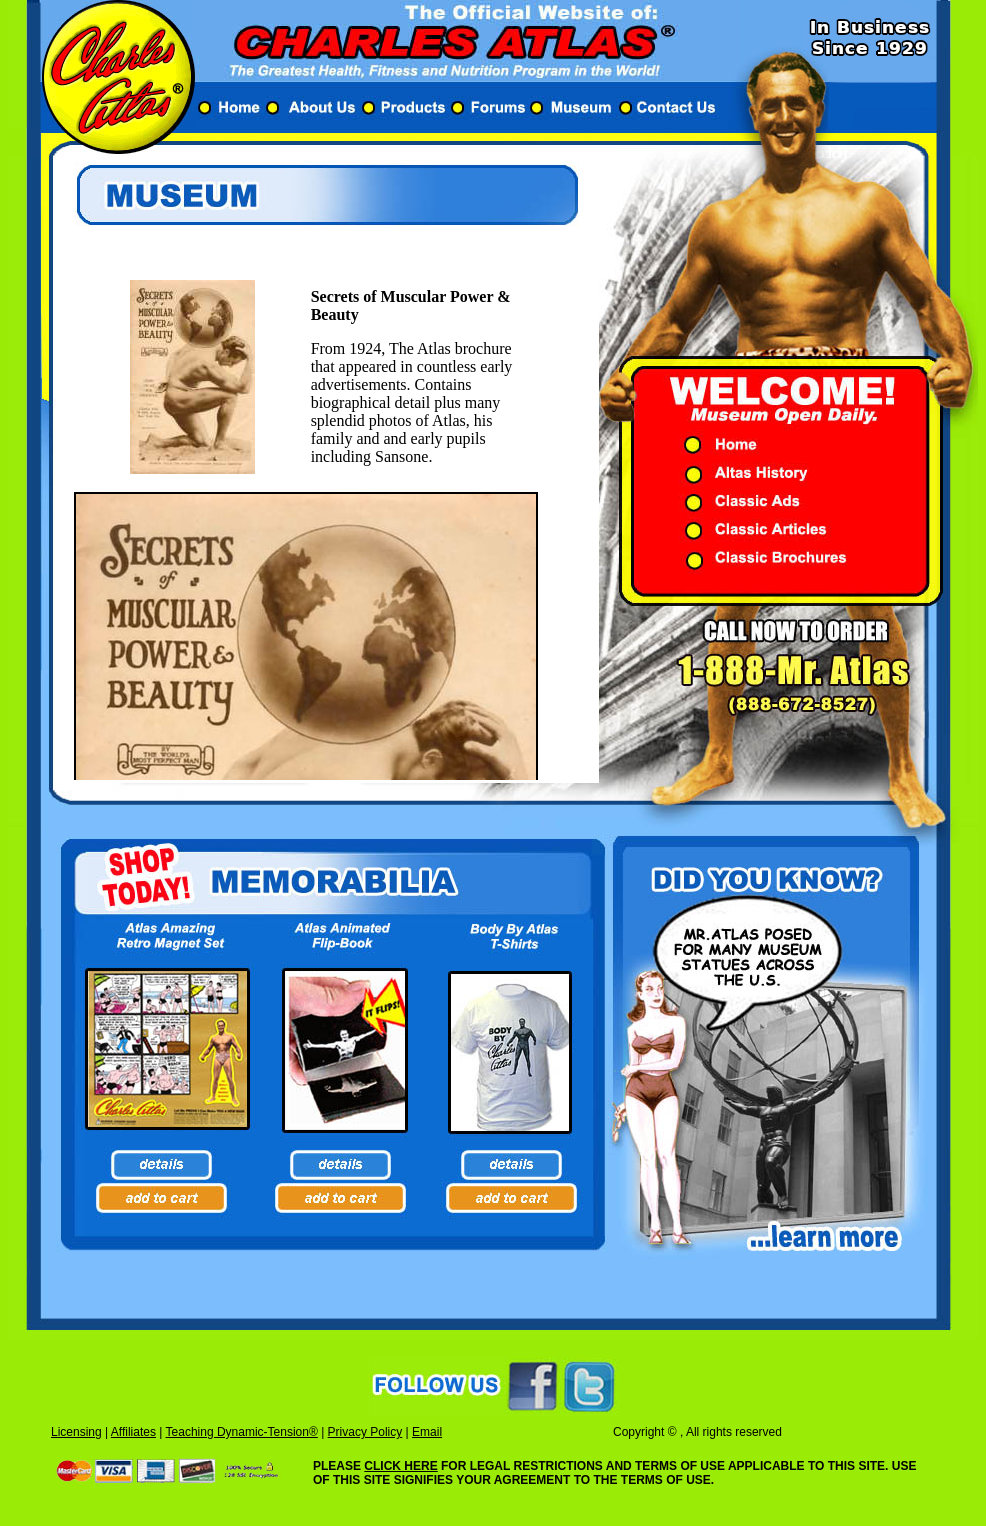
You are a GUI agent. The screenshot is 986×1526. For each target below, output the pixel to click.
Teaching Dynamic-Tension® (242, 1432)
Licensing (76, 1432)
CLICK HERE (400, 1466)
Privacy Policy (365, 1432)
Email (427, 1432)
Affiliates (133, 1432)
